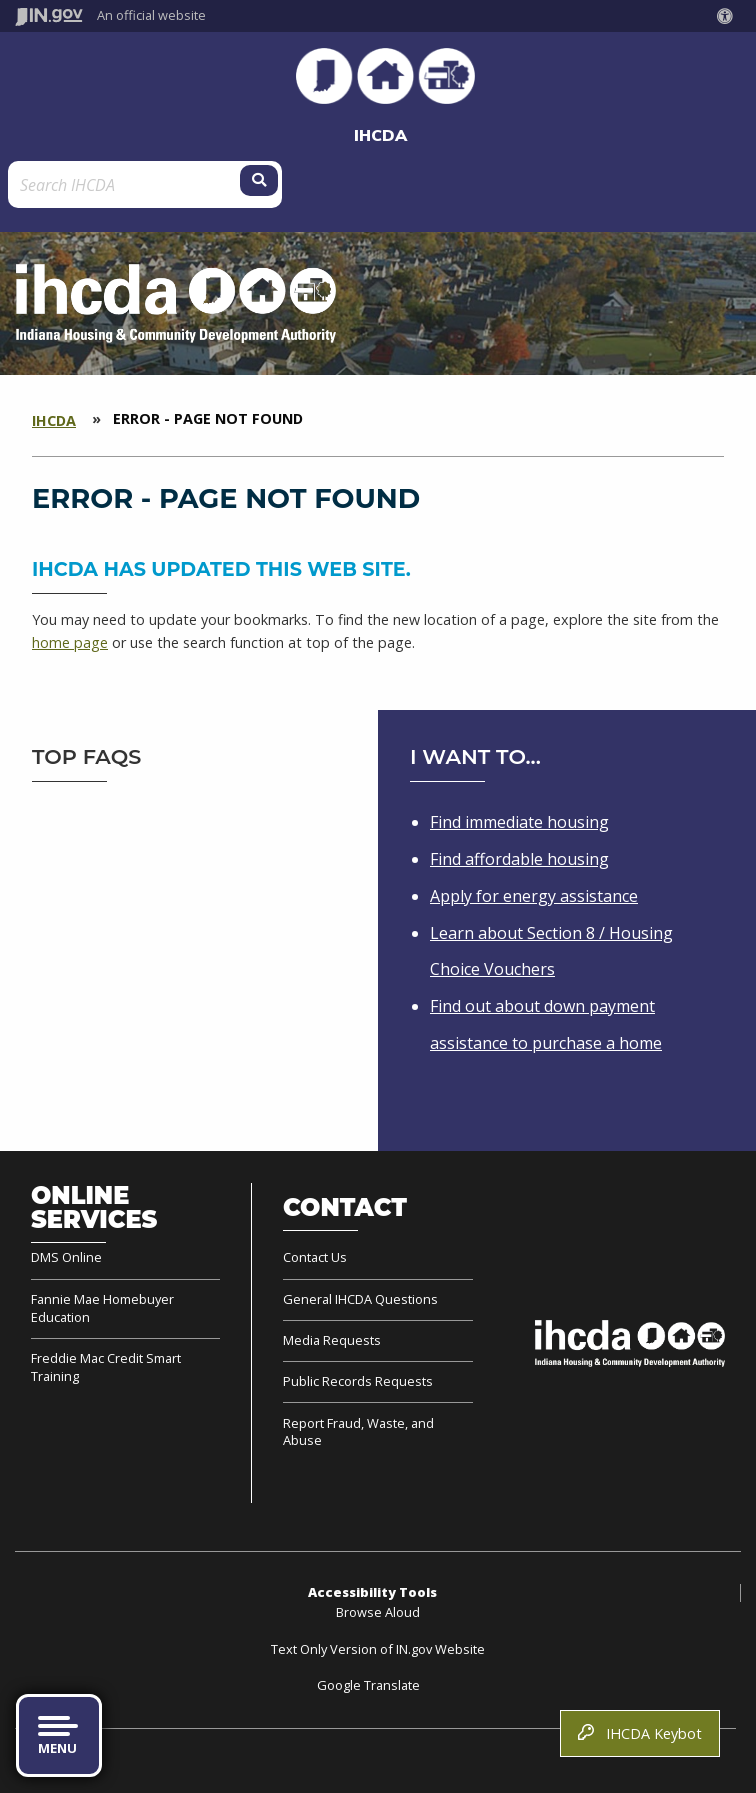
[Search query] (107, 184)
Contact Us (315, 1257)
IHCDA (380, 135)
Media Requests (332, 1340)
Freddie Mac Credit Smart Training (106, 1367)
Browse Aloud (378, 1612)
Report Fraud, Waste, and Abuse (358, 1432)
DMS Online (66, 1257)
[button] (729, 16)
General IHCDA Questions (360, 1299)
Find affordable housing (519, 859)
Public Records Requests (358, 1381)
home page (70, 642)
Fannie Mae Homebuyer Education (102, 1308)
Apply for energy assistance (534, 896)
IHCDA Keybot (640, 1733)
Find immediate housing (519, 822)
